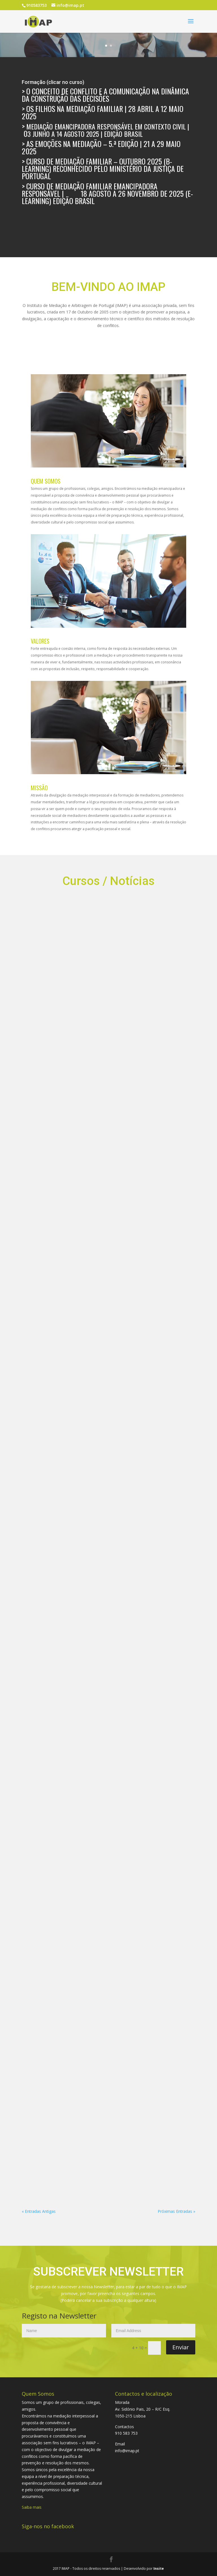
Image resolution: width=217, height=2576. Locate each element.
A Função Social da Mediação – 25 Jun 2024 (124, 984)
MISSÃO (39, 787)
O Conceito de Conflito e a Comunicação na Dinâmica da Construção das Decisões (105, 95)
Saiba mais (32, 2507)
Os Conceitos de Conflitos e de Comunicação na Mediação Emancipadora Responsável (30, 1024)
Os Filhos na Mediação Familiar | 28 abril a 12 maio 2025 (102, 112)
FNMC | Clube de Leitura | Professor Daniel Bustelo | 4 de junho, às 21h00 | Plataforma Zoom (53, 1045)
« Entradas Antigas (39, 2211)
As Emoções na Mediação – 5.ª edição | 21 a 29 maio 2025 (101, 147)
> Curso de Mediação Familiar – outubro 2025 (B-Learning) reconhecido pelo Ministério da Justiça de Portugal (103, 168)
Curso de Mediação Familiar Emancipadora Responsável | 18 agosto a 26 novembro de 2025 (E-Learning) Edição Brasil (107, 193)
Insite (158, 2568)
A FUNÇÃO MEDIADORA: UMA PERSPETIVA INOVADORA (146, 996)
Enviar (180, 2347)
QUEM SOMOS (45, 481)
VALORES (40, 641)
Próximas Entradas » (176, 2211)
